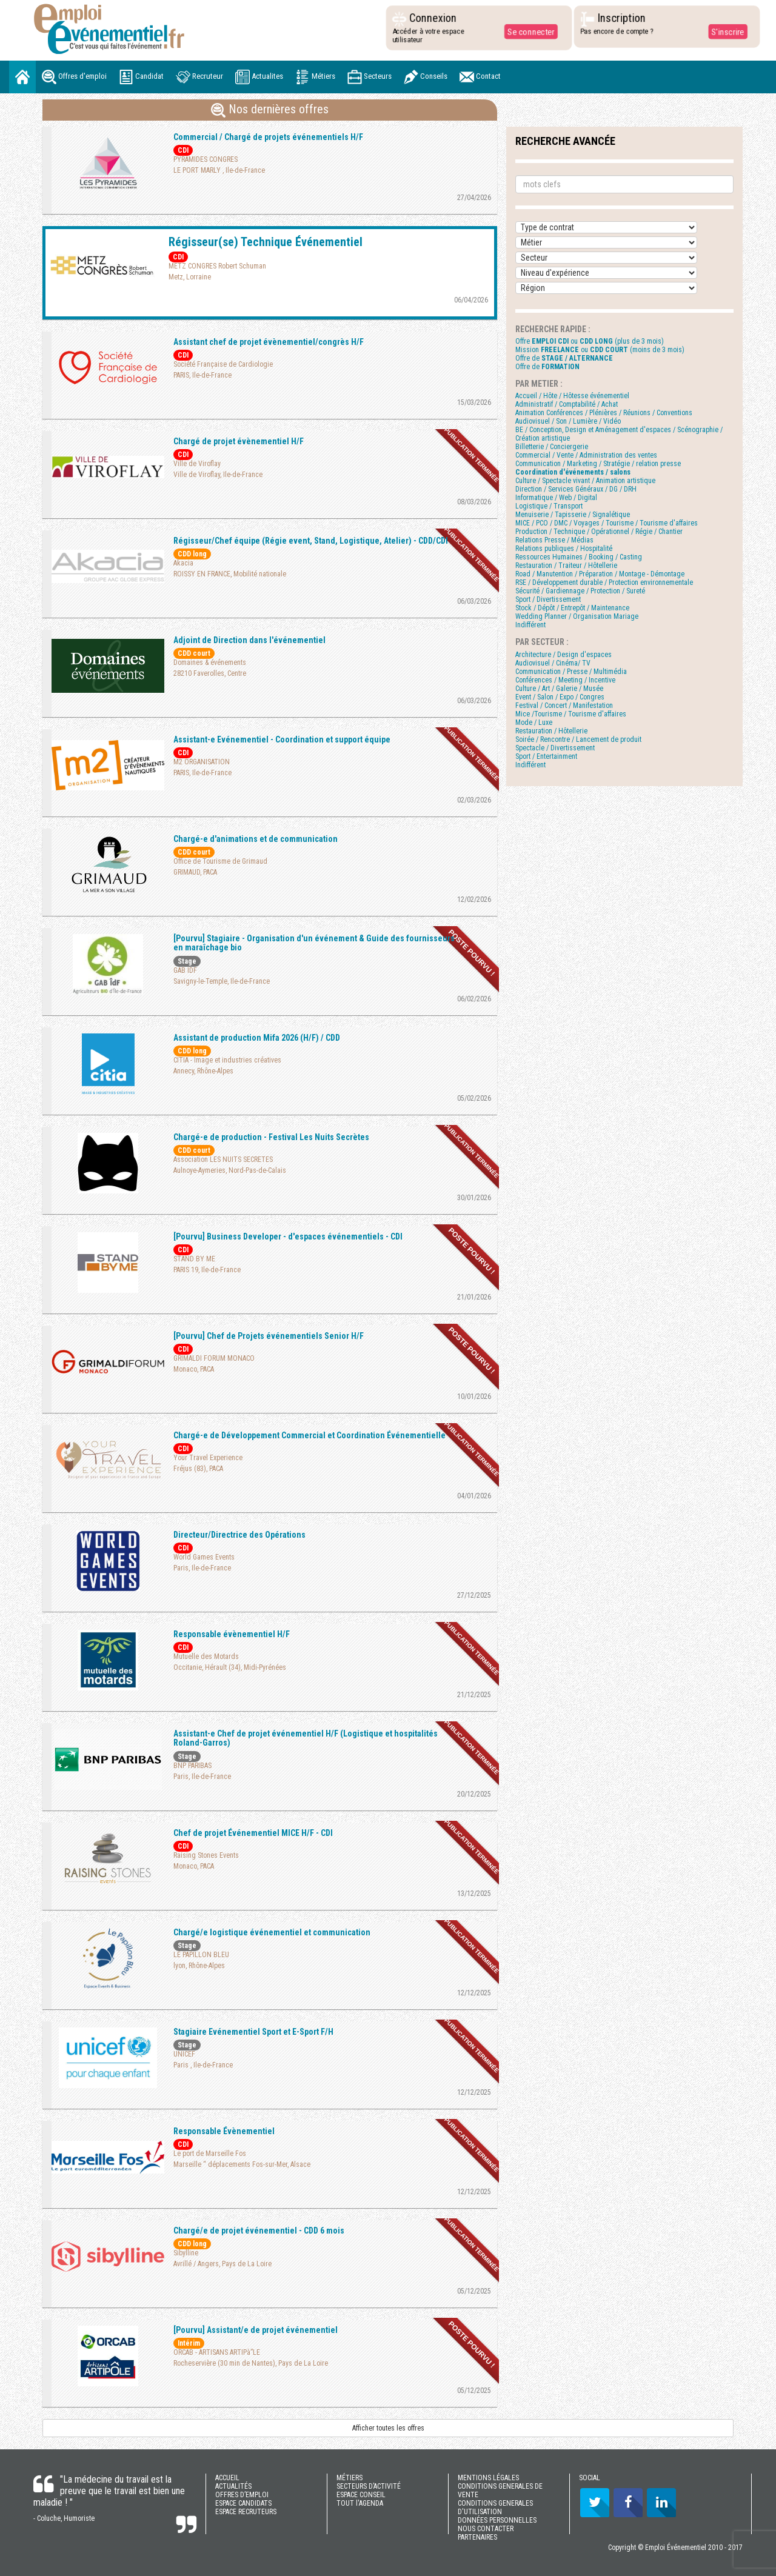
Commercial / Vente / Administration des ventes (586, 455)
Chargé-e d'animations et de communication (255, 839)
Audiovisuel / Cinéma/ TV (552, 663)
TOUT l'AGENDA (359, 2503)
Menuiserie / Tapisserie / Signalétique (572, 514)
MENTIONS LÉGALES (488, 2478)
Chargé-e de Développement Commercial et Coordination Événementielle (309, 1435)
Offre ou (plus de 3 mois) (589, 341)
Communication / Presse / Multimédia (571, 671)
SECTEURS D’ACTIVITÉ (368, 2486)
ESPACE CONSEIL (361, 2495)
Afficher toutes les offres (388, 2428)
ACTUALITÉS (233, 2486)
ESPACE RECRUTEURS (245, 2512)
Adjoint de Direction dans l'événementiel (249, 640)
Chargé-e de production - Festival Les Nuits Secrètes (271, 1137)
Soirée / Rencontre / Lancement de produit (578, 739)
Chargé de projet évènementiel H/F (238, 441)
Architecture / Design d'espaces (563, 654)
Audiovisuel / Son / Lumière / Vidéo (568, 421)
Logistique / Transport (549, 506)
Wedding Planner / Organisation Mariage (576, 616)
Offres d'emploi (74, 77)
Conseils (425, 77)
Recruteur (199, 77)
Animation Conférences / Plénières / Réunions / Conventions (603, 413)
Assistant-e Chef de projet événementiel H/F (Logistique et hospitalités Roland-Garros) (305, 1738)
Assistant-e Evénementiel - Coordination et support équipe (281, 739)
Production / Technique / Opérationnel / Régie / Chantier (599, 531)
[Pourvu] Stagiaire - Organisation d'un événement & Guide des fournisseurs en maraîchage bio (314, 942)
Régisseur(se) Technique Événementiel (266, 242)
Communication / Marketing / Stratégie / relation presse (598, 463)
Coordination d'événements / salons (572, 472)
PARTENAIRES (477, 2537)
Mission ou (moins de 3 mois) (599, 349)
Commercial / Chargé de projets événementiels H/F (268, 137)
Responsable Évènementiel (224, 2131)
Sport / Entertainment (546, 756)
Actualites (259, 77)
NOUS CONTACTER (485, 2528)
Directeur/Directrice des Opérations (239, 1535)
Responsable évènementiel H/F (231, 1634)
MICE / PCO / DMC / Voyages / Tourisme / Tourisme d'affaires (606, 523)
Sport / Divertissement (548, 599)
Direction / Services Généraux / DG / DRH (576, 489)
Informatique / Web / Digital (556, 497)
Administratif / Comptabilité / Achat (566, 404)
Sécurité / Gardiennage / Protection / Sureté (580, 591)
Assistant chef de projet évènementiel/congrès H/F (268, 342)
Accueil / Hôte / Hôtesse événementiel (572, 396)
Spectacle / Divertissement (555, 748)
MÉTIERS (349, 2478)
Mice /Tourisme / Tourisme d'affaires (570, 714)
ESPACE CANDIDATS (243, 2503)
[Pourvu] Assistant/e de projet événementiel (255, 2330)
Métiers (315, 77)
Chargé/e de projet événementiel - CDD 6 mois (258, 2230)
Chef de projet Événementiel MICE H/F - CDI (253, 1833)
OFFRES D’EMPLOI (242, 2495)
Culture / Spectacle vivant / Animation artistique (585, 480)
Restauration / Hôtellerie (551, 731)
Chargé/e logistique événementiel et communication (271, 1932)
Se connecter (530, 31)
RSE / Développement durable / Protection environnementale (604, 582)
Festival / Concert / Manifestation (564, 705)
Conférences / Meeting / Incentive (565, 680)
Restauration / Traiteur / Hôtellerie (566, 565)
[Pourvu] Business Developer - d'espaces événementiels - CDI (288, 1236)
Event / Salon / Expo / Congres (559, 697)
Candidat (141, 77)
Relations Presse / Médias (554, 540)
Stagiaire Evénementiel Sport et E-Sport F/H (253, 2032)
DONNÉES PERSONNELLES (497, 2520)
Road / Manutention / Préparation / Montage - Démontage (599, 574)
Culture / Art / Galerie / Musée (559, 688)
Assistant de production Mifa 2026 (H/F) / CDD (256, 1038)
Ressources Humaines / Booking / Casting (578, 557)
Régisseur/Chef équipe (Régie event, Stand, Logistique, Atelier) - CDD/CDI (310, 541)
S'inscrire (727, 31)
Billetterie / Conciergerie (551, 446)
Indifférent (530, 625)
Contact (480, 77)
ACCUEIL (227, 2478)
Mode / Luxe (533, 722)
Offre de (564, 358)
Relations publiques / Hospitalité (563, 548)
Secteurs (369, 77)
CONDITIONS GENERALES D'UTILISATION (495, 2507)
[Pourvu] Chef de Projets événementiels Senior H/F (268, 1336)
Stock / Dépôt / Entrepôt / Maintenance (572, 608)
